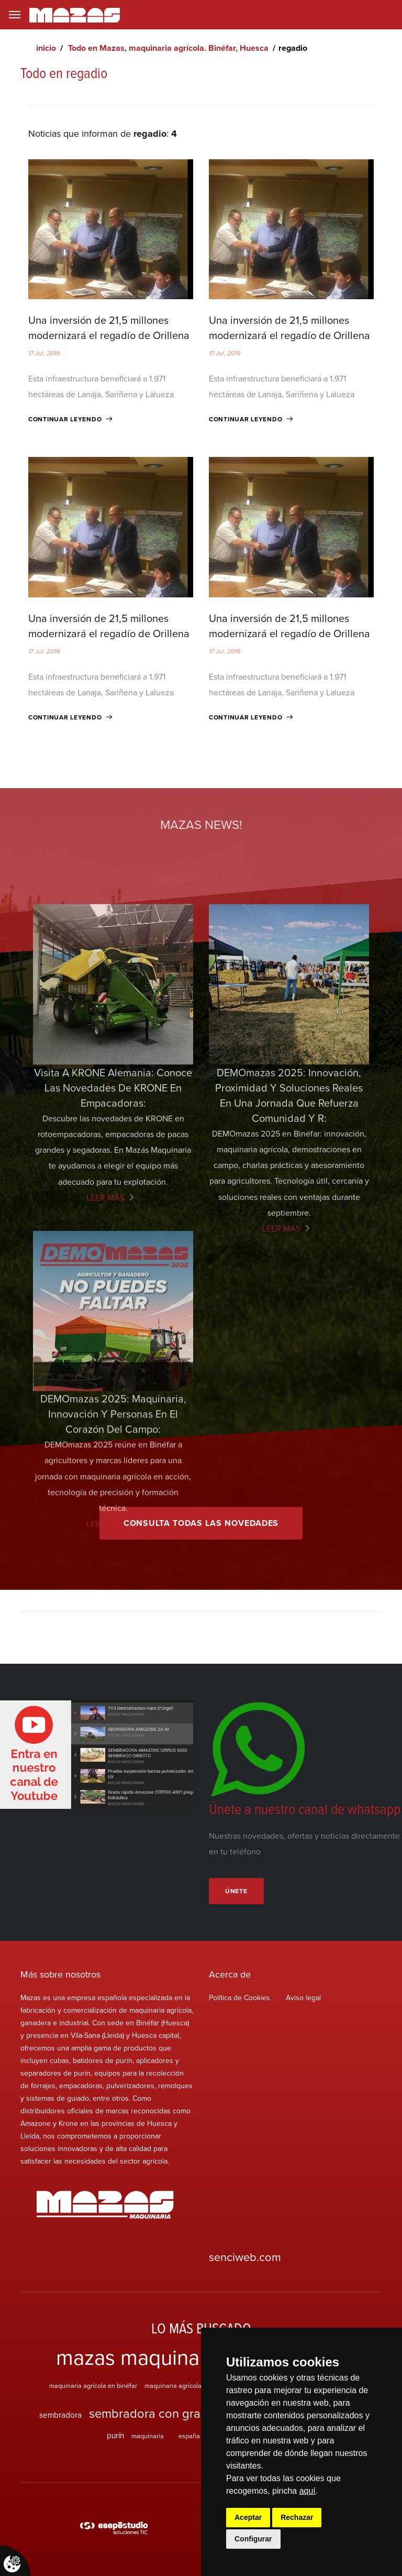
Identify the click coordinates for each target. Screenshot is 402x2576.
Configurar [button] (253, 2539)
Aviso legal (303, 1997)
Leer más (105, 1400)
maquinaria (147, 2435)
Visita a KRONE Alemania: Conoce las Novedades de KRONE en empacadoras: (113, 1291)
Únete (236, 1890)
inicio (46, 48)
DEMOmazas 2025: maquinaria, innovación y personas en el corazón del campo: (113, 1598)
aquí (307, 2490)
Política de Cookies (239, 1997)
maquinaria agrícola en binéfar (93, 2385)
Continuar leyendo (65, 418)
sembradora (60, 2414)
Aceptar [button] (248, 2517)
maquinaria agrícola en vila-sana (191, 2385)
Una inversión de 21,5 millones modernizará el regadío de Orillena (108, 327)
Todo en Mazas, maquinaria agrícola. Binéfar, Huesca (168, 48)
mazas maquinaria (139, 2357)
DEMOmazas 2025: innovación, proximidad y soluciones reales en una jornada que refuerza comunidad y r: (289, 1298)
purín (115, 2435)
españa (189, 2435)
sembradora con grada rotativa (174, 2413)
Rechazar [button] (297, 2517)
